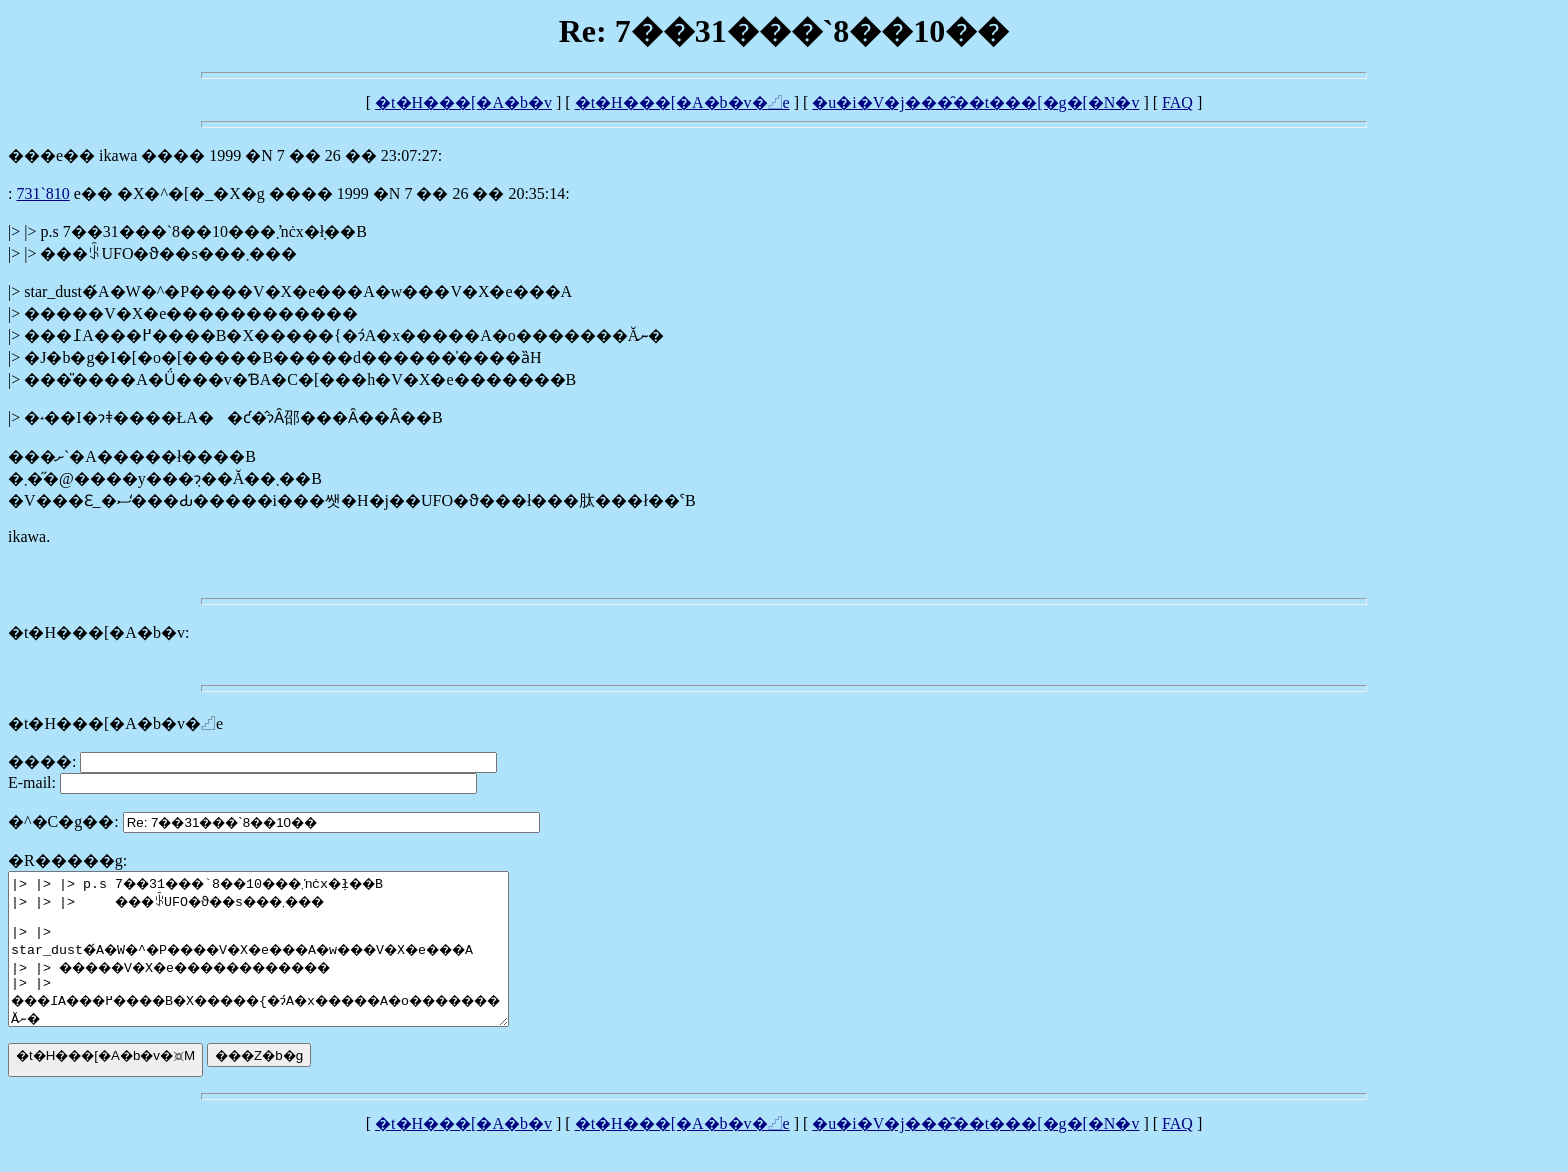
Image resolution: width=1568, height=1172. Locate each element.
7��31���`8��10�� (42, 193)
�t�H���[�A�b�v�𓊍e (682, 102)
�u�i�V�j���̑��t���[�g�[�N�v (975, 102)
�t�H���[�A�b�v (463, 102)
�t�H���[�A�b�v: (98, 632)
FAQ (1177, 102)
